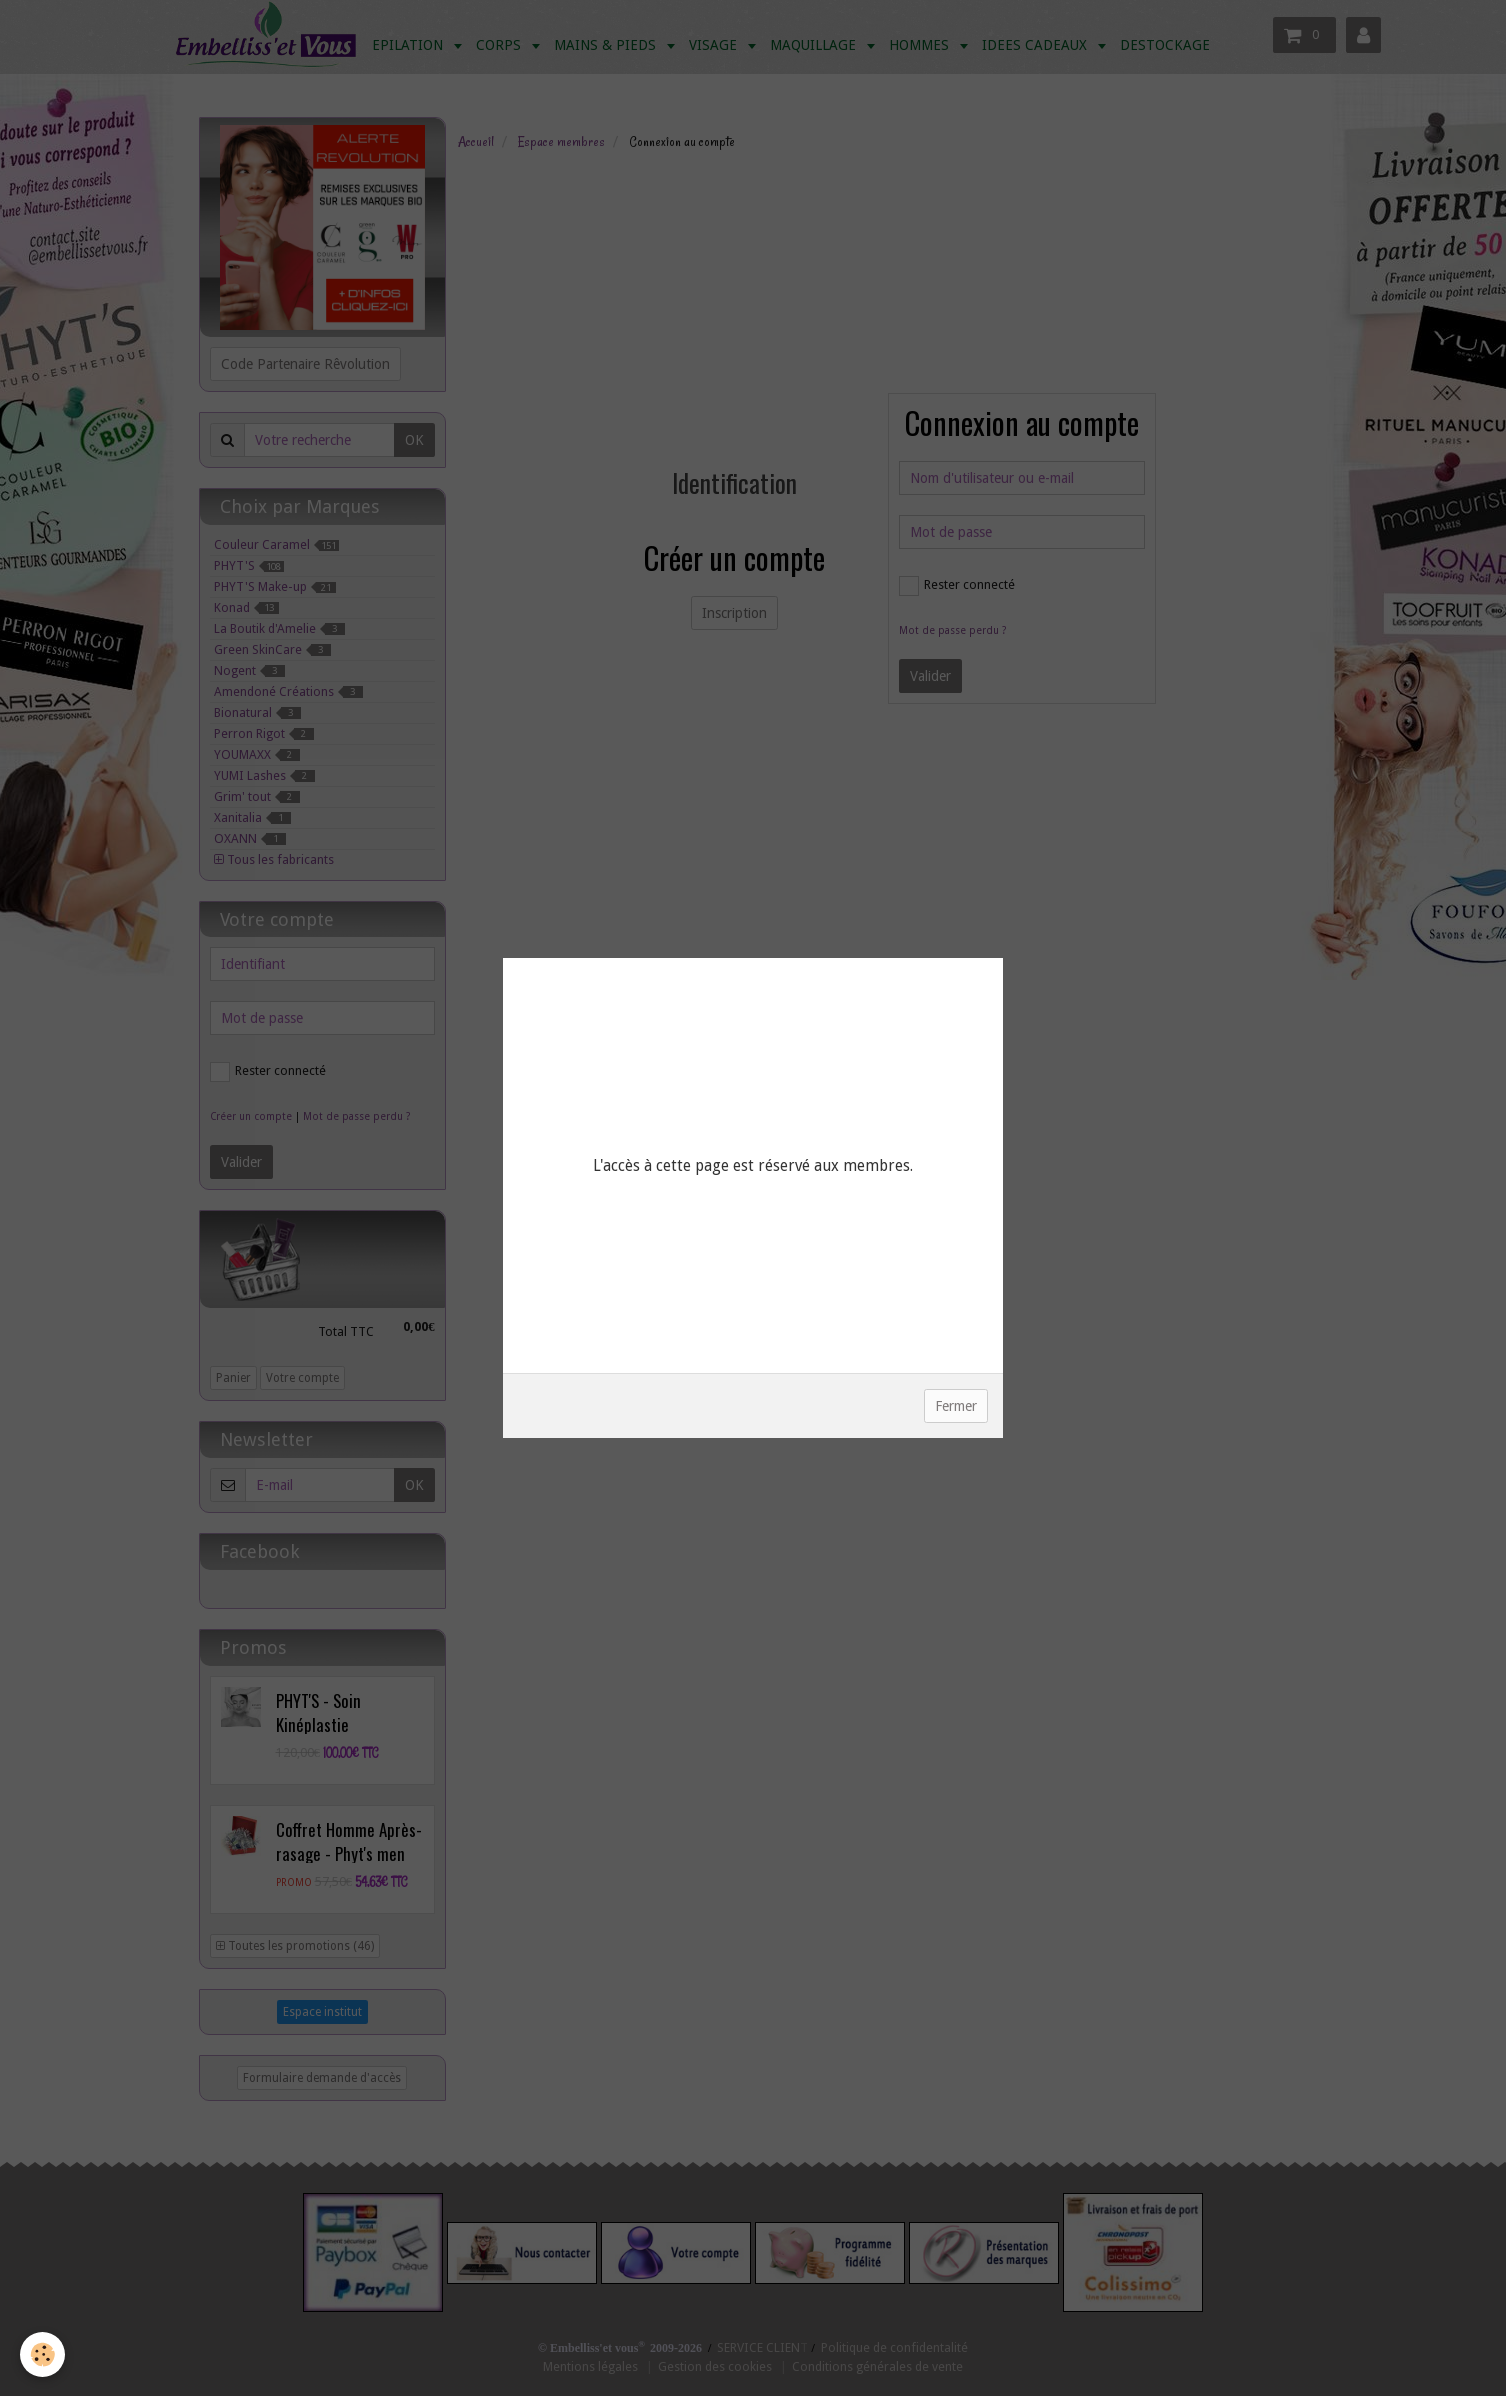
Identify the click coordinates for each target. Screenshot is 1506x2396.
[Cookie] (42, 2354)
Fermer (956, 1406)
